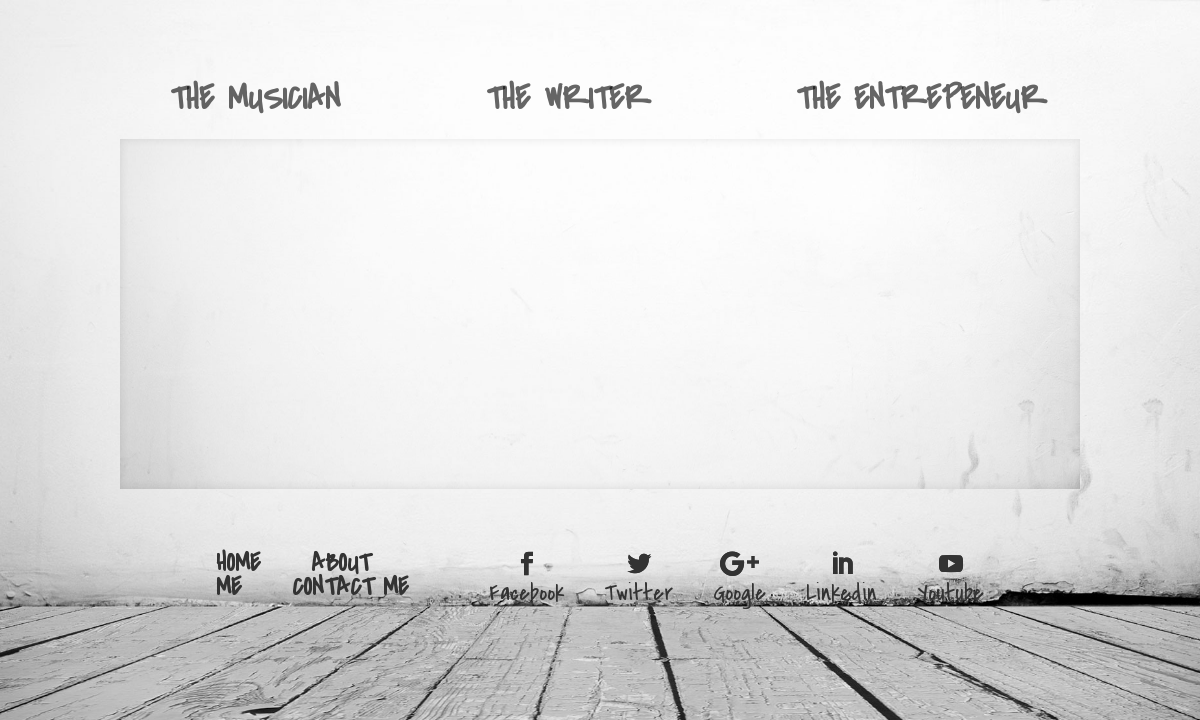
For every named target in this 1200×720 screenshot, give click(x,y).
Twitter (638, 591)
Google (739, 591)
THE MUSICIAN (255, 99)
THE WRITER (568, 99)
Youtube (950, 591)
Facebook (526, 591)
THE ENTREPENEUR (921, 99)
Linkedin (841, 591)
